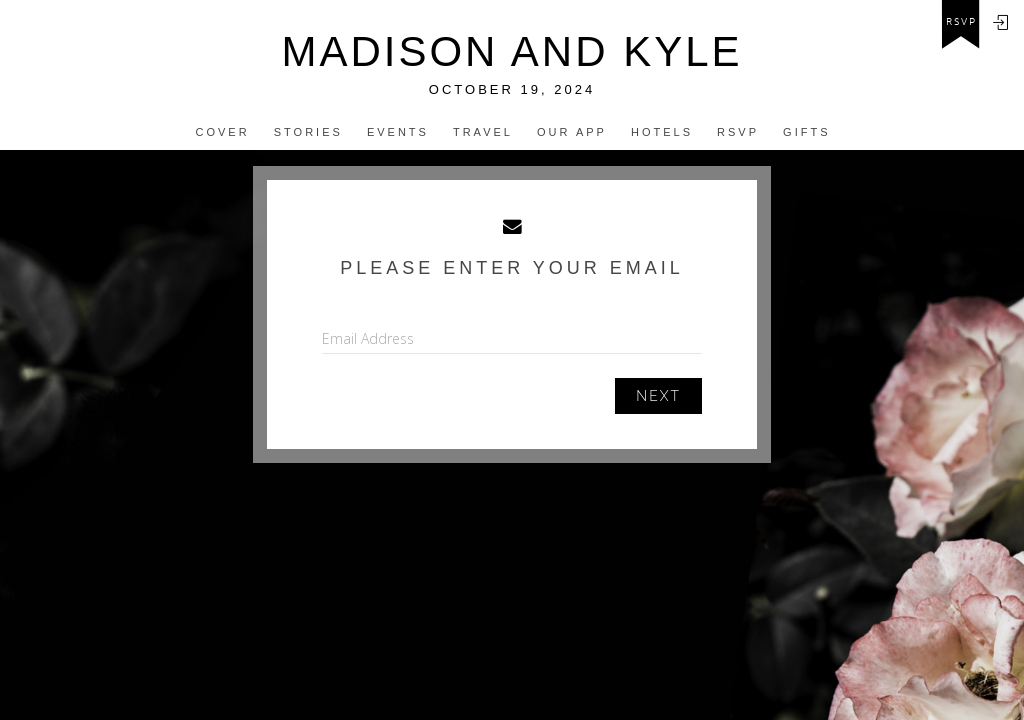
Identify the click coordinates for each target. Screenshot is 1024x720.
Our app (572, 132)
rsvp (961, 22)
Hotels (662, 132)
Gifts (806, 132)
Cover (223, 132)
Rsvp (738, 132)
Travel (483, 132)
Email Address (368, 338)
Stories (308, 132)
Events (398, 132)
